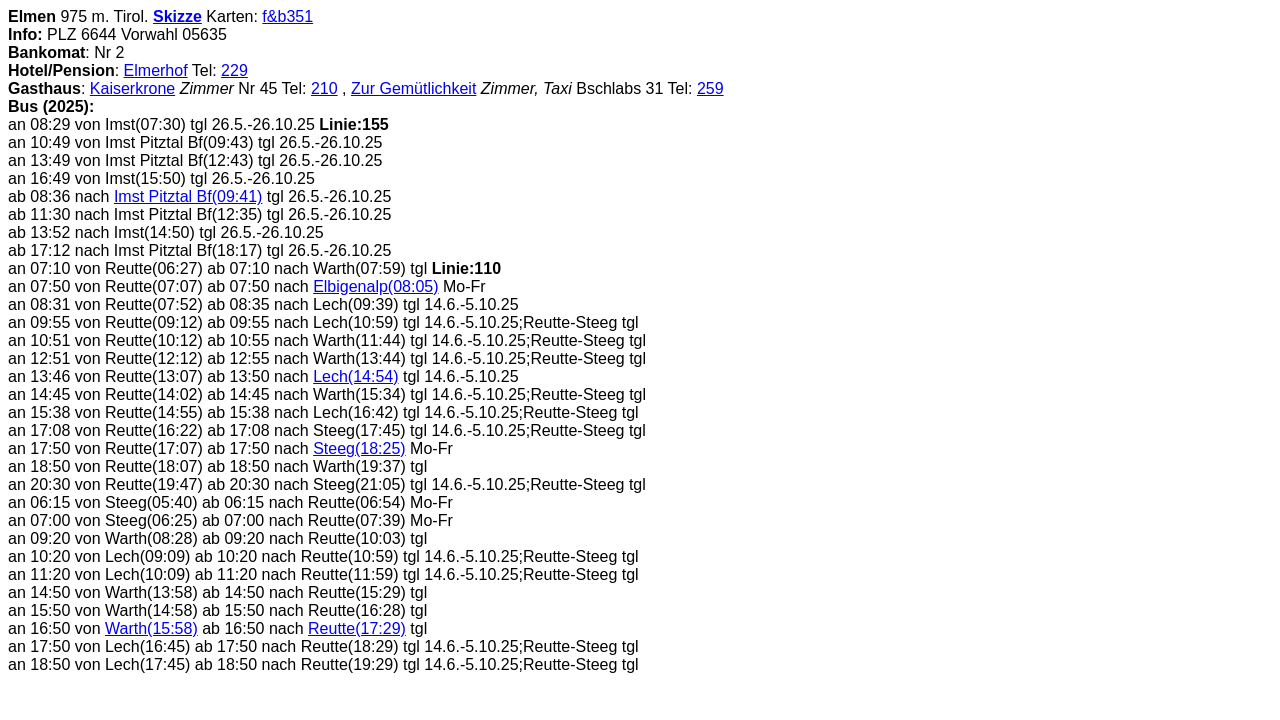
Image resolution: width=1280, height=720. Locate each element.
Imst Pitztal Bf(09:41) (188, 196)
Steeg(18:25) (359, 448)
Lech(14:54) (355, 376)
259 (710, 88)
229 (234, 70)
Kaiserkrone (132, 88)
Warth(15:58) (151, 628)
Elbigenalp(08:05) (375, 286)
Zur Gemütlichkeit (413, 88)
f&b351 (287, 16)
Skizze (177, 16)
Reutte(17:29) (357, 628)
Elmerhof (156, 70)
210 (324, 88)
